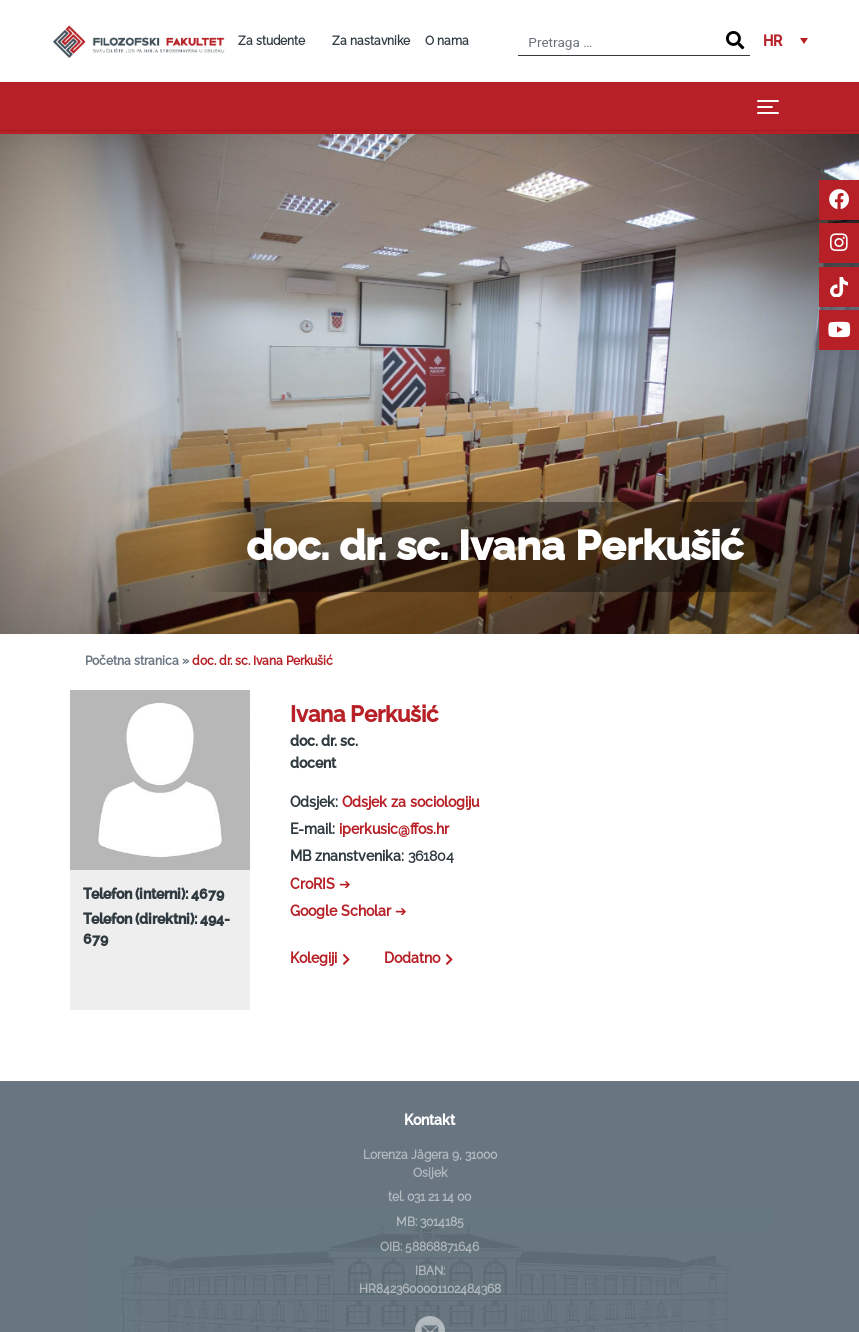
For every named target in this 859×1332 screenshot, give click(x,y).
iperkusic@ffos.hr (394, 829)
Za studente (271, 41)
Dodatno (421, 958)
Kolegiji (322, 958)
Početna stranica (132, 661)
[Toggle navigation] (768, 106)
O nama (447, 41)
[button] (785, 41)
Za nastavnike (371, 41)
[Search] (735, 41)
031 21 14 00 (439, 1197)
